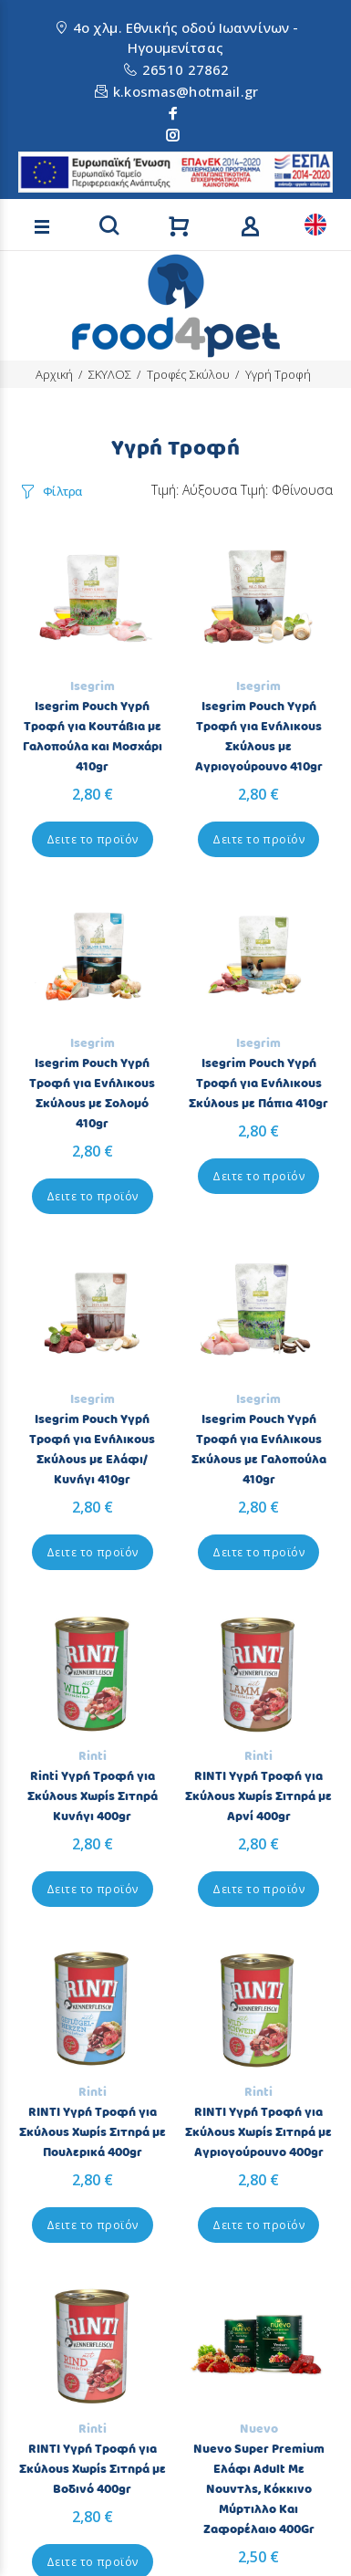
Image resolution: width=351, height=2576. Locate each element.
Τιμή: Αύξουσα (194, 489)
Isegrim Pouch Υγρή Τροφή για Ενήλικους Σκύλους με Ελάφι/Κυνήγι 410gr (92, 1450)
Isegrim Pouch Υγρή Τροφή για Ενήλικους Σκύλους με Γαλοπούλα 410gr (258, 1450)
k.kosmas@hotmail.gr (185, 91)
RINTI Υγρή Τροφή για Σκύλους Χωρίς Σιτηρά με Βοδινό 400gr (92, 2469)
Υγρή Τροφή (278, 374)
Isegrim (92, 686)
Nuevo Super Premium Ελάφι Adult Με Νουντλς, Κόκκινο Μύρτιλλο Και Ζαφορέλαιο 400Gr (259, 2489)
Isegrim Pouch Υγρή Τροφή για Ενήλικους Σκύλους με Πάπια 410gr (258, 1083)
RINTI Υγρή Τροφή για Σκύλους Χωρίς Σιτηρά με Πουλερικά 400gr (92, 2132)
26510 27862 (186, 69)
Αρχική (54, 374)
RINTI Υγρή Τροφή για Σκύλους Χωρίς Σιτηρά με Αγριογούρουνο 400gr (258, 2132)
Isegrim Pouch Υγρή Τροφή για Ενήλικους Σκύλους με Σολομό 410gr (92, 1094)
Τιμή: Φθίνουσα (287, 489)
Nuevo (259, 2429)
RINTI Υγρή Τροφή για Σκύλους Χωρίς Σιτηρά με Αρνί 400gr (258, 1796)
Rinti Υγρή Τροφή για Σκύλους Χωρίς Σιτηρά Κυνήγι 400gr (92, 1796)
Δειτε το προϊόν (92, 839)
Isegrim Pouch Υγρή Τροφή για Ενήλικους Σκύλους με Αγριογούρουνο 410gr (259, 737)
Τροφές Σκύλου (188, 374)
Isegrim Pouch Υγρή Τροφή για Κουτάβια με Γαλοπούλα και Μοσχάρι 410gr (92, 737)
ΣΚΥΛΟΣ (109, 374)
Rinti (92, 1756)
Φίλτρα (62, 491)
